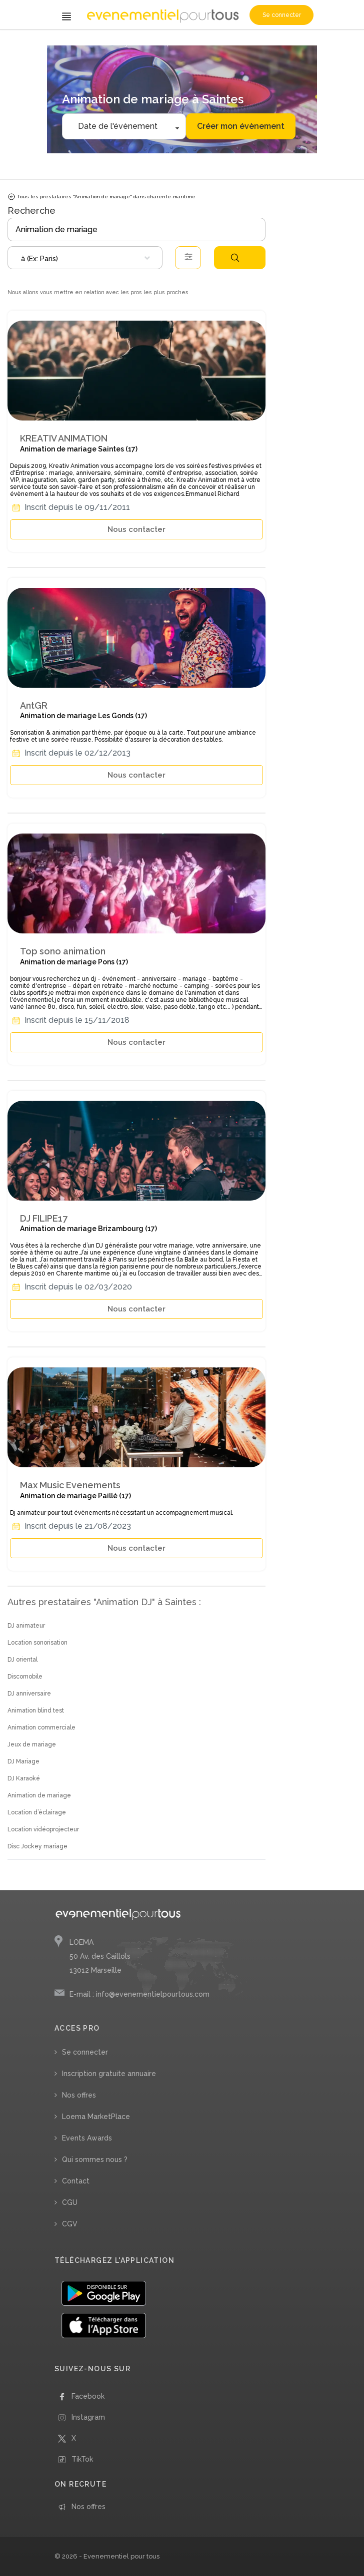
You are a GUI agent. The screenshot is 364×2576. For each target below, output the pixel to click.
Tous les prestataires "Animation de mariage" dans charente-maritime (102, 197)
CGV (70, 2224)
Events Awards (87, 2138)
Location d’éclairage (37, 1812)
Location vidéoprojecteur (43, 1829)
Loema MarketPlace (96, 2117)
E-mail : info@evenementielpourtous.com (140, 1994)
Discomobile (25, 1676)
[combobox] (85, 257)
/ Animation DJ (50, 43)
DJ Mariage (24, 1761)
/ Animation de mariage (101, 43)
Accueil (20, 43)
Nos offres (79, 2095)
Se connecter (281, 14)
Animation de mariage (39, 1795)
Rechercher (235, 258)
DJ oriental (23, 1659)
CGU (70, 2202)
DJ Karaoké (24, 1778)
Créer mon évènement (240, 126)
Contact (76, 2181)
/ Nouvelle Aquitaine (159, 43)
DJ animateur (26, 1625)
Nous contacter (137, 529)
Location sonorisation (38, 1642)
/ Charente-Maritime (215, 43)
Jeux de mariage (32, 1744)
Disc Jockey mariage (38, 1846)
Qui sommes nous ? (95, 2159)
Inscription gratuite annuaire (109, 2074)
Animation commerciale (42, 1727)
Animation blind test (36, 1710)
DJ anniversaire (29, 1693)
